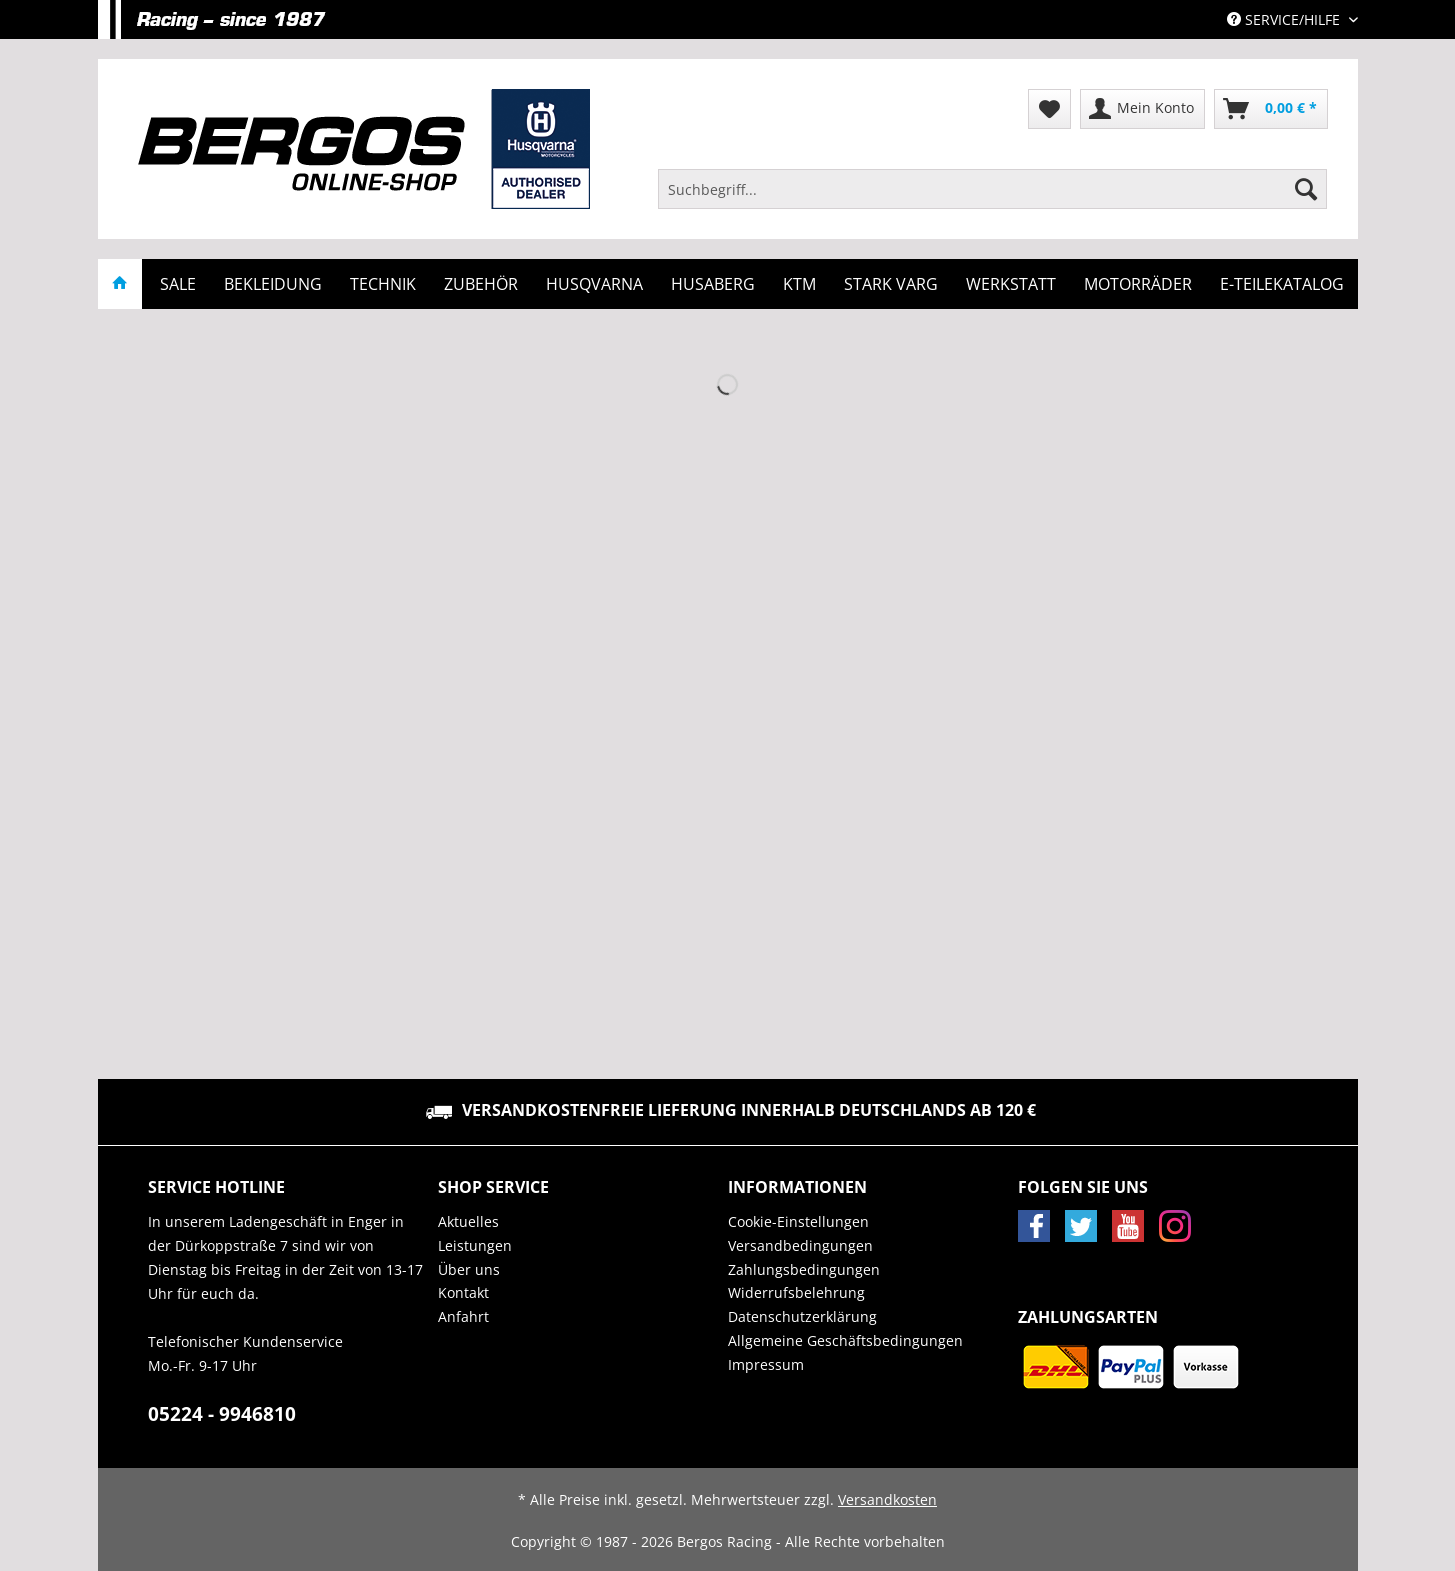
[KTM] (799, 284)
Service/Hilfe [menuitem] (1285, 19)
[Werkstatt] (1011, 284)
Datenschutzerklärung (802, 1316)
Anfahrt (463, 1316)
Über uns (469, 1269)
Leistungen (475, 1245)
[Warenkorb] (1271, 109)
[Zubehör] (481, 284)
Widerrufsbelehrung (796, 1292)
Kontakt (463, 1292)
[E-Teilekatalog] (1282, 284)
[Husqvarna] (594, 284)
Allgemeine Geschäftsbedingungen (845, 1340)
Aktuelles (468, 1221)
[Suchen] (1306, 189)
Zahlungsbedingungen (804, 1269)
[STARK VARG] (891, 284)
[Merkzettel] (1049, 109)
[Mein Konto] (1142, 109)
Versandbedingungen (800, 1245)
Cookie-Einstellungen (798, 1221)
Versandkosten (887, 1499)
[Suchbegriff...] (993, 189)
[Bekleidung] (273, 284)
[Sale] (178, 284)
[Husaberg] (713, 284)
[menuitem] (993, 198)
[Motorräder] (1138, 284)
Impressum (766, 1364)
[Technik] (383, 284)
